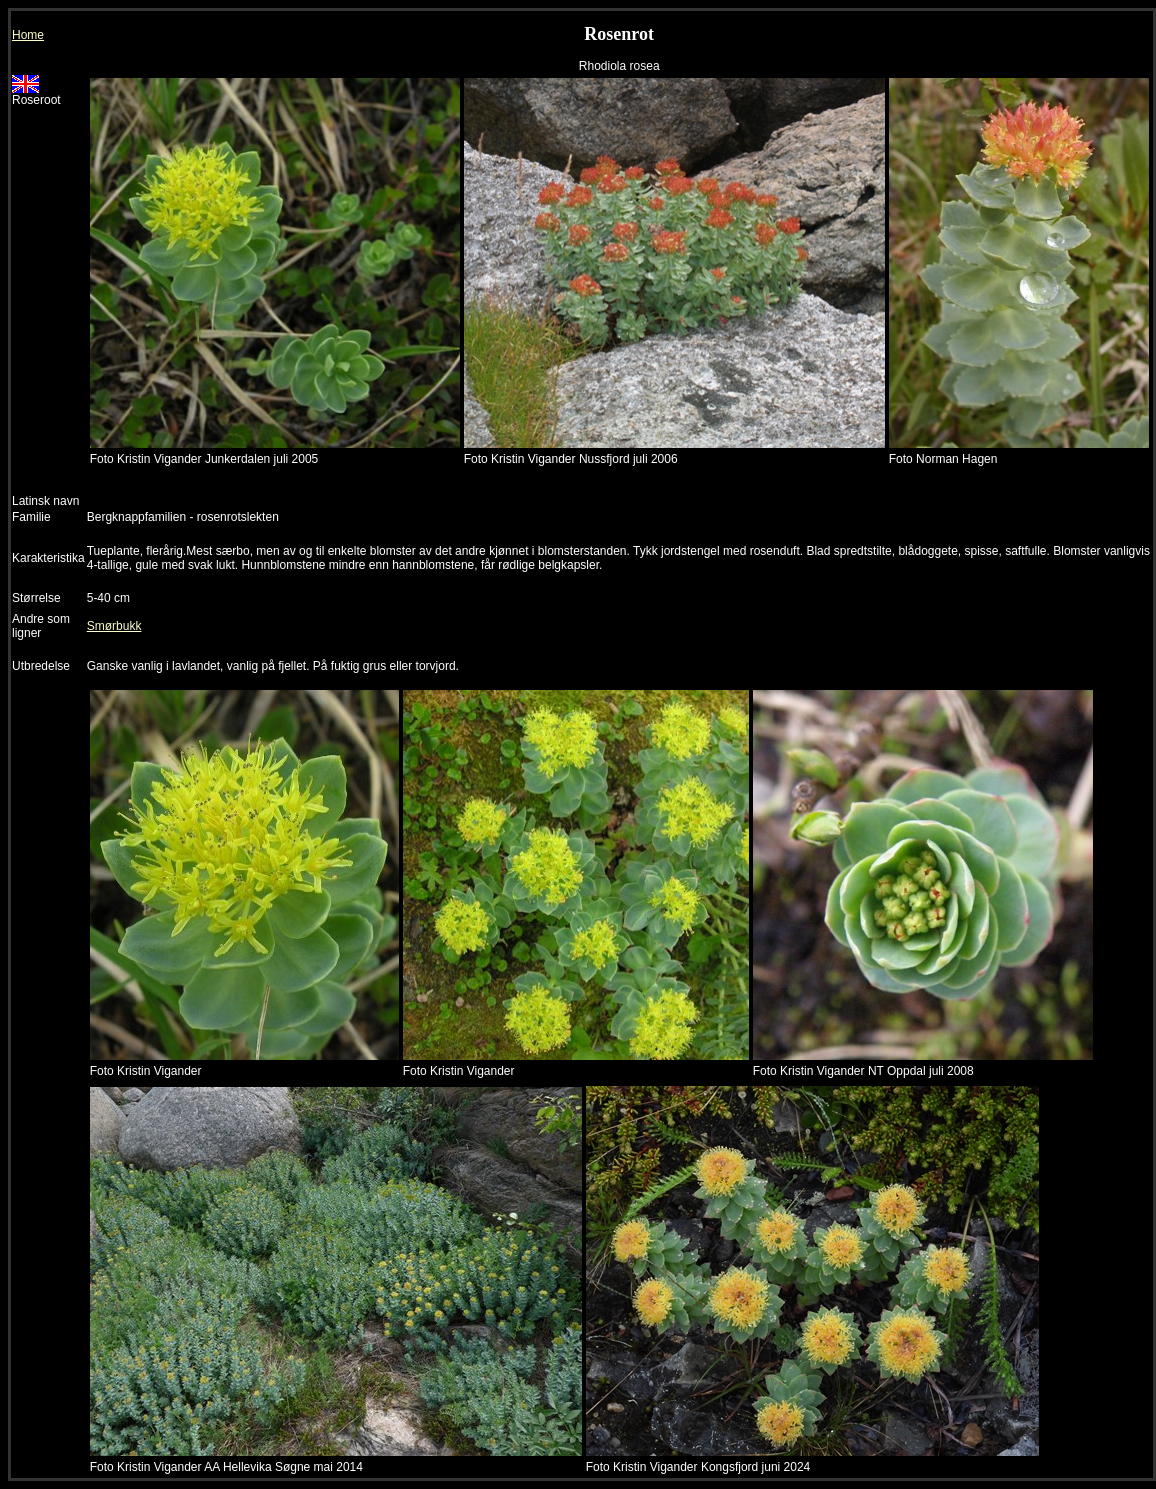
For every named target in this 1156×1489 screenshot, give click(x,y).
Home (28, 35)
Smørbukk (114, 626)
